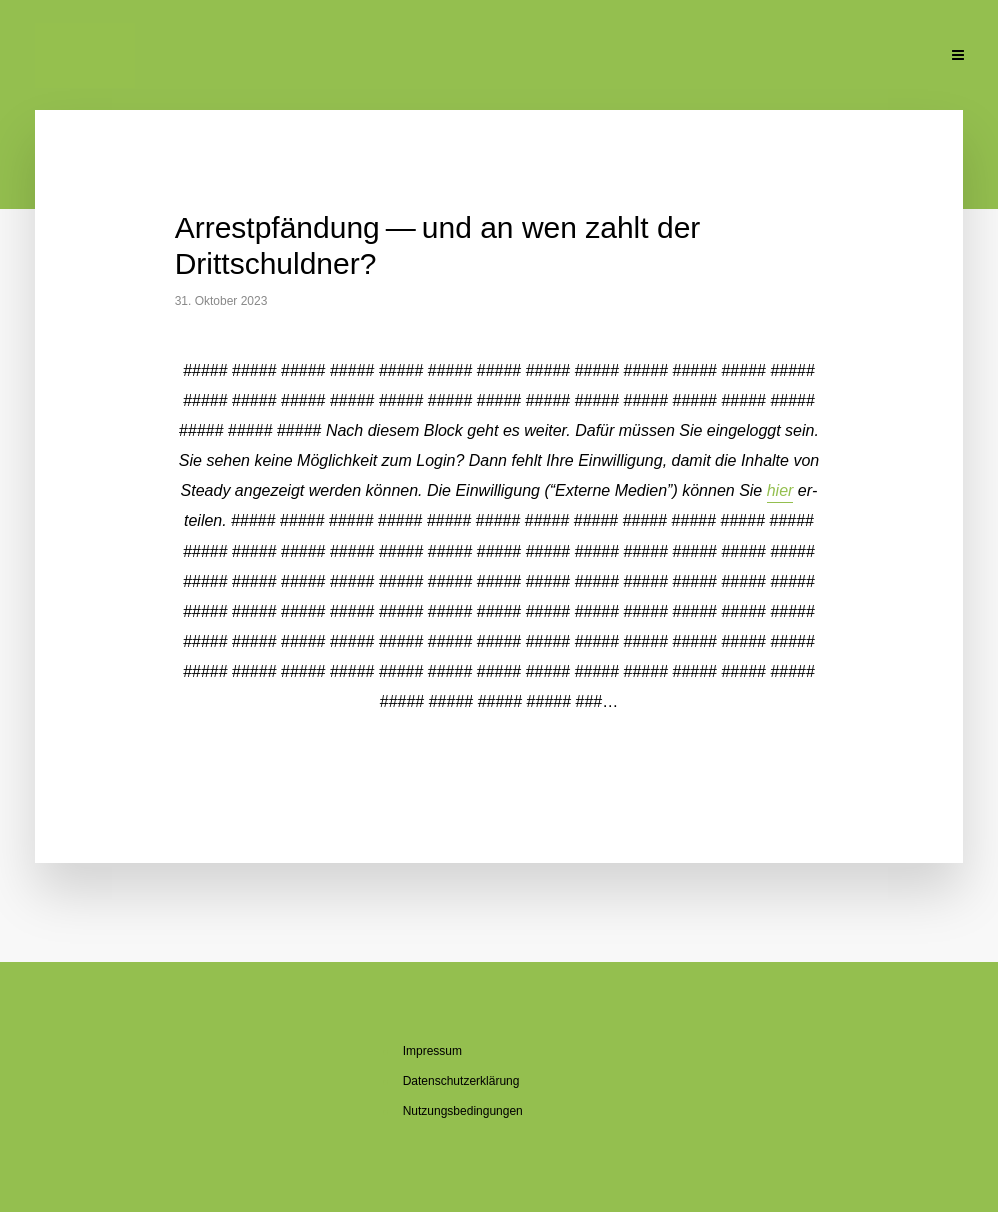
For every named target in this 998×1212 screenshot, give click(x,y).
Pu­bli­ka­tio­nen (682, 57)
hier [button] (780, 490)
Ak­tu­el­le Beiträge (231, 57)
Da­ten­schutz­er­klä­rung (461, 1081)
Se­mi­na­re (575, 57)
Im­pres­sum (432, 1051)
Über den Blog (467, 57)
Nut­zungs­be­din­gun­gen (463, 1111)
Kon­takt (896, 57)
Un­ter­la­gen (799, 57)
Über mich (355, 57)
